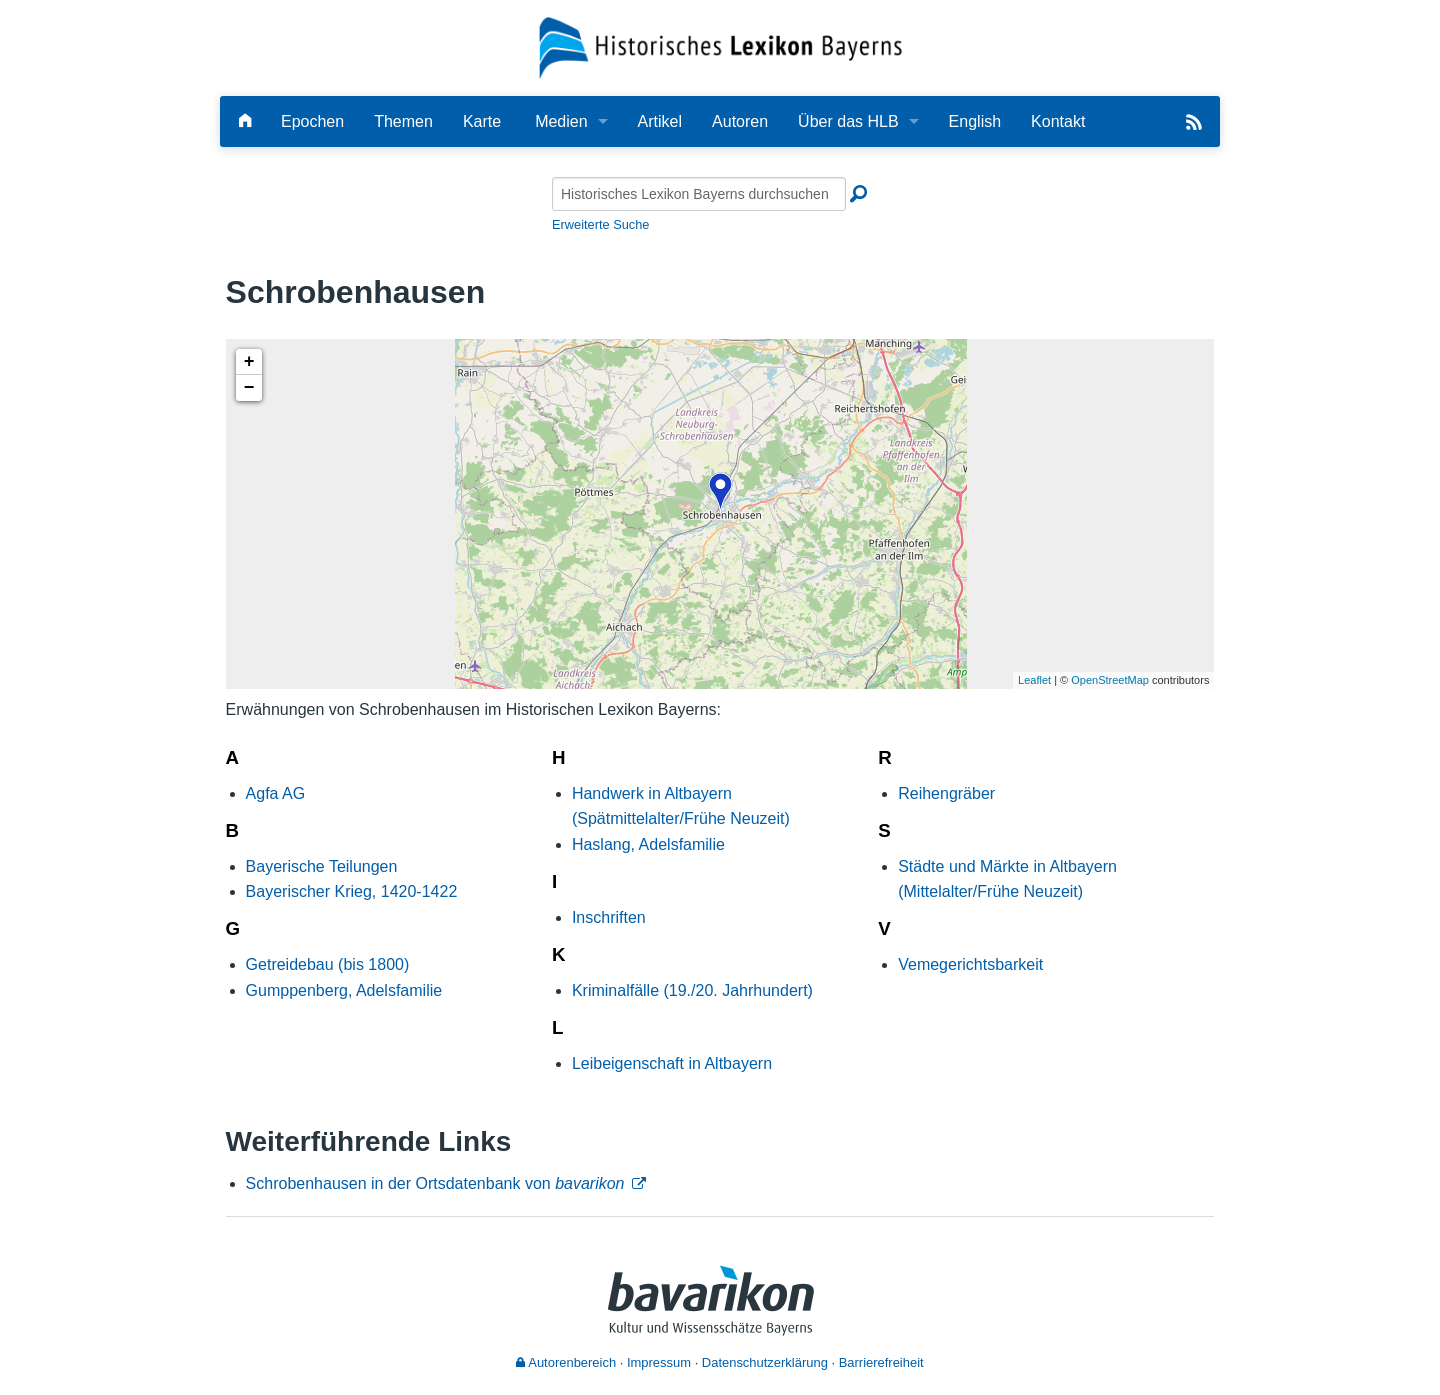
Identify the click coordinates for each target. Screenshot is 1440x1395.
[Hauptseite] (245, 121)
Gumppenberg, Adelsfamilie (344, 990)
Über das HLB (848, 121)
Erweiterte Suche (600, 224)
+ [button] (249, 362)
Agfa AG (276, 793)
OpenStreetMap (1110, 680)
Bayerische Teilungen (322, 866)
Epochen (312, 121)
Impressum (659, 1362)
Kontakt (1058, 121)
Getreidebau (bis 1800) (328, 964)
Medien (561, 121)
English (975, 121)
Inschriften (609, 917)
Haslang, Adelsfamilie (648, 844)
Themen (403, 121)
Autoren (740, 121)
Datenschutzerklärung (765, 1362)
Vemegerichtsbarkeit (970, 964)
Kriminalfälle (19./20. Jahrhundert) (692, 990)
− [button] (249, 388)
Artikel (660, 121)
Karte (482, 121)
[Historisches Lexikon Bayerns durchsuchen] (699, 194)
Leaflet (1034, 680)
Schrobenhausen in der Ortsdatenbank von (435, 1183)
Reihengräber (946, 793)
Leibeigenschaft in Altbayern (672, 1063)
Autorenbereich (566, 1362)
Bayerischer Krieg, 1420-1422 (352, 891)
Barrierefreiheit (881, 1362)
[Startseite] (720, 46)
